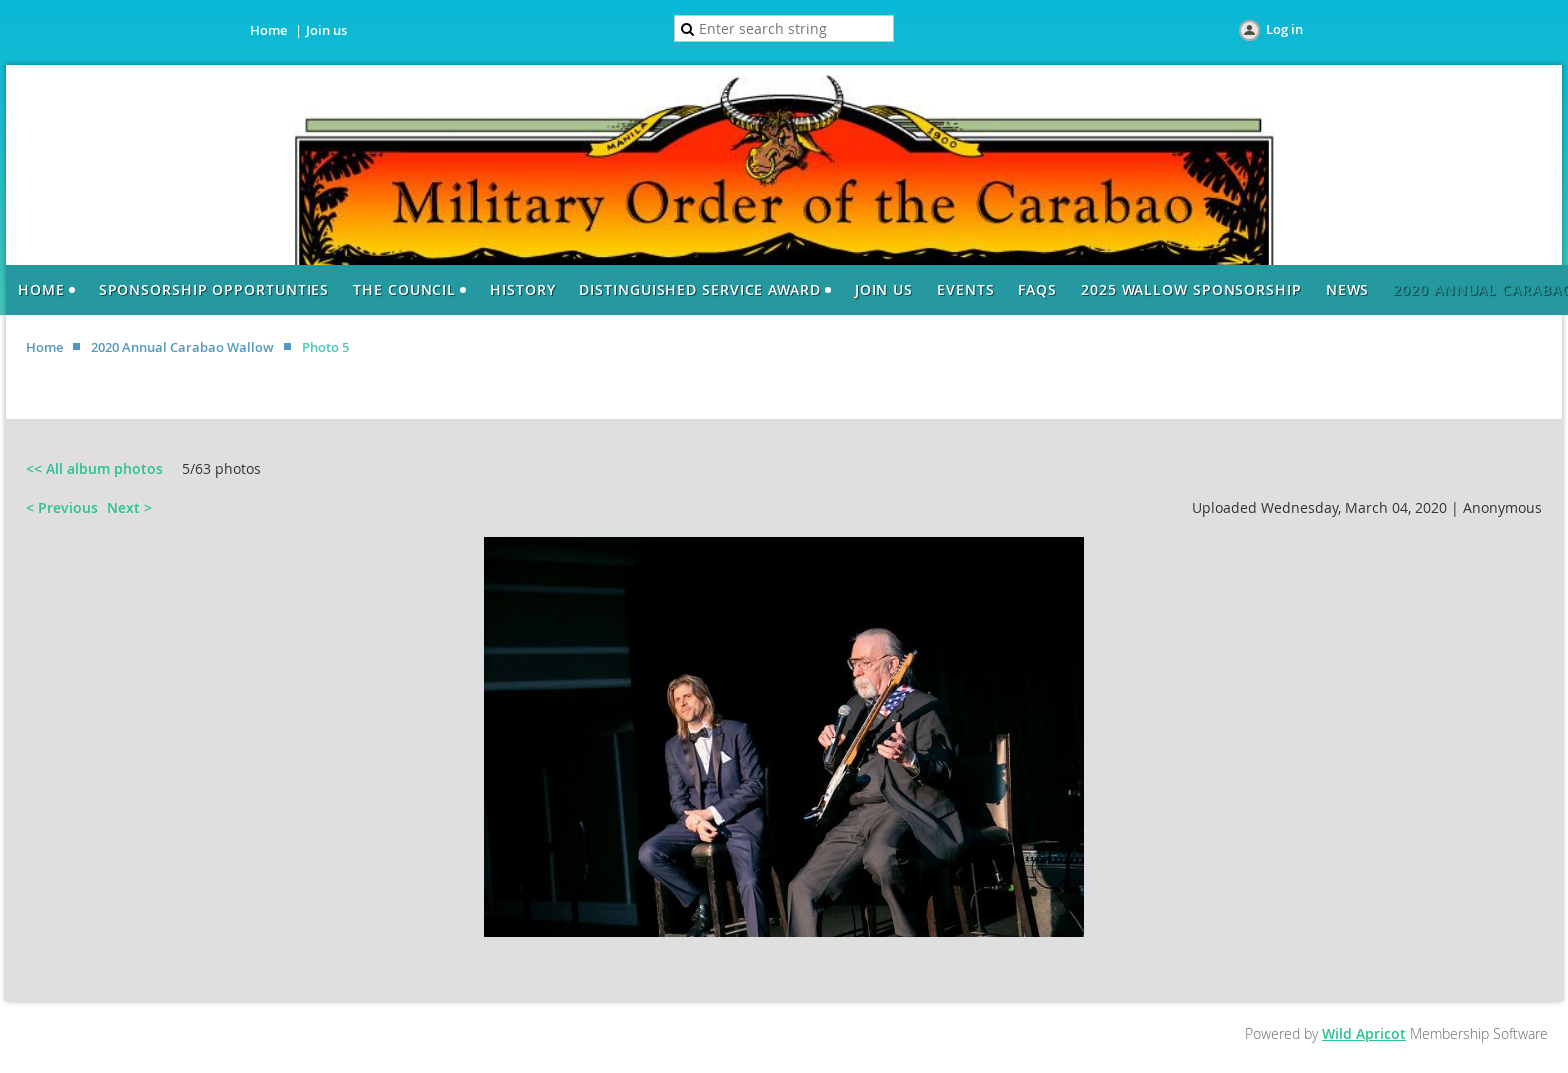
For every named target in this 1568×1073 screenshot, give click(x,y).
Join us (326, 30)
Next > (129, 507)
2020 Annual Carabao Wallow (182, 347)
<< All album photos (94, 468)
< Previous (62, 507)
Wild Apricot (1364, 1033)
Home (268, 30)
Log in (1284, 29)
